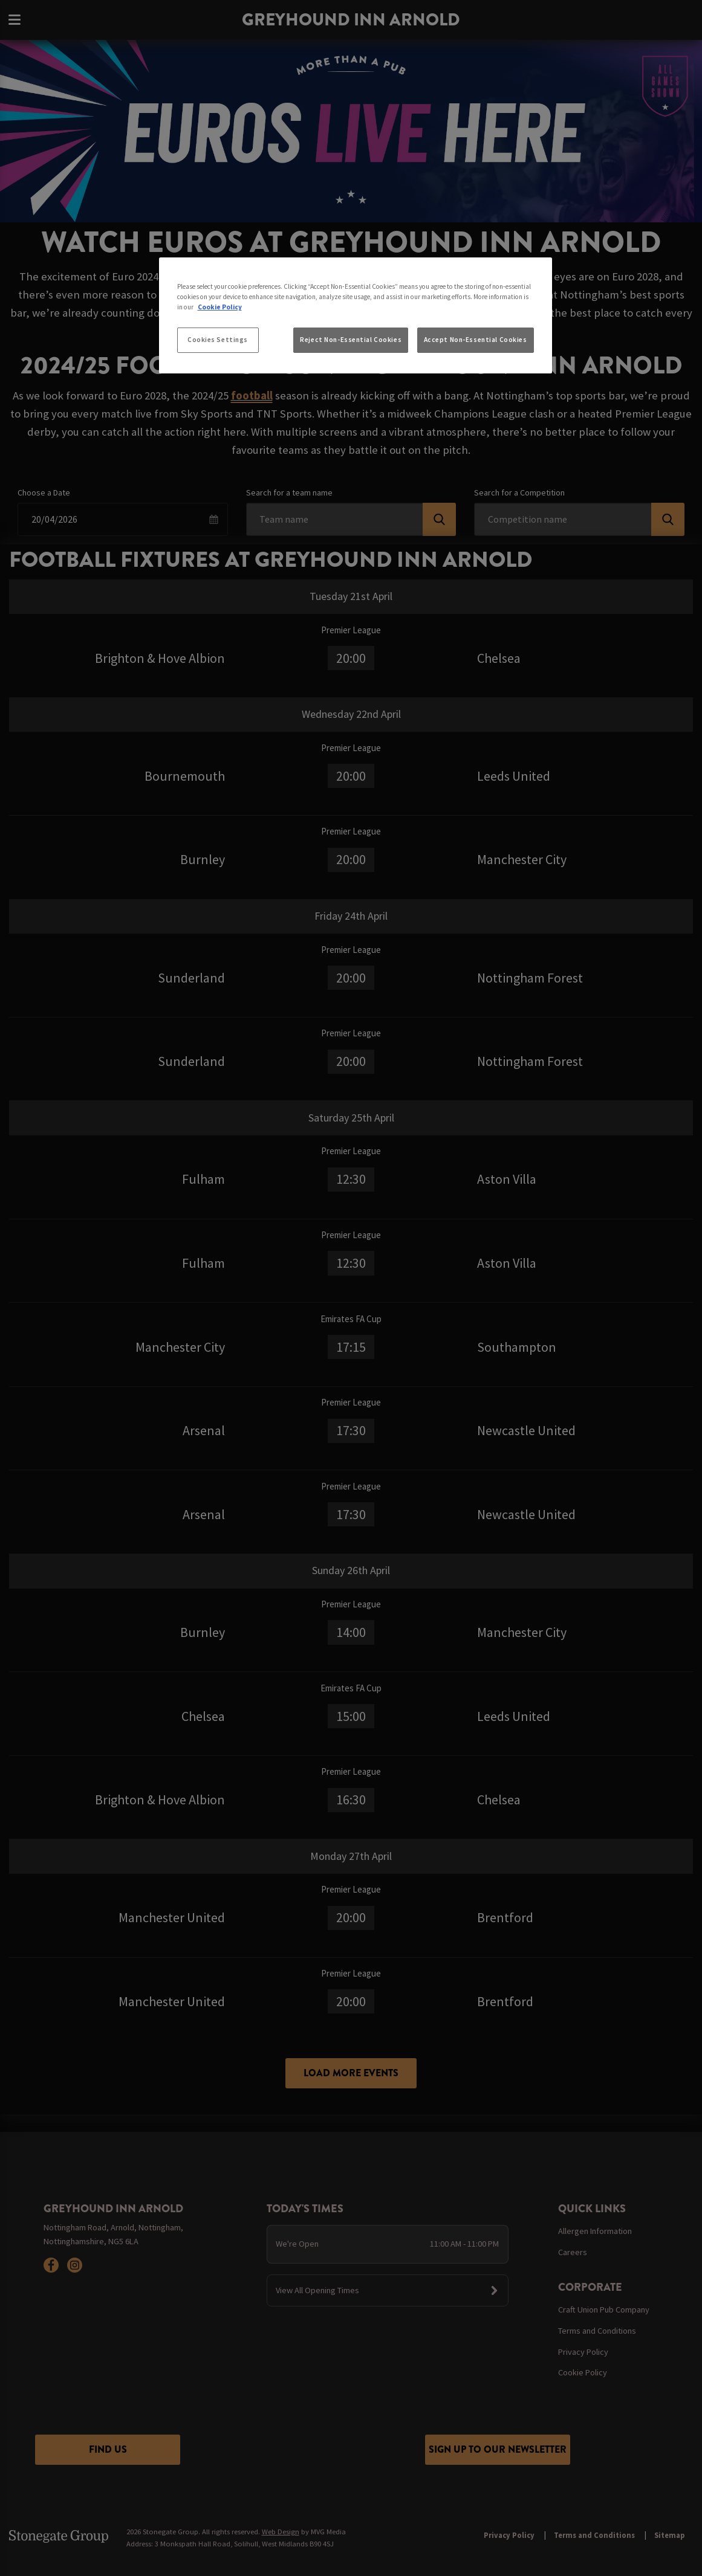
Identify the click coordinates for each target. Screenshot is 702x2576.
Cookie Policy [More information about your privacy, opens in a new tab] (220, 307)
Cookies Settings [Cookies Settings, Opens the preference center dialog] (217, 339)
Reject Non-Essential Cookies (350, 339)
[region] (355, 315)
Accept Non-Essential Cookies (475, 339)
